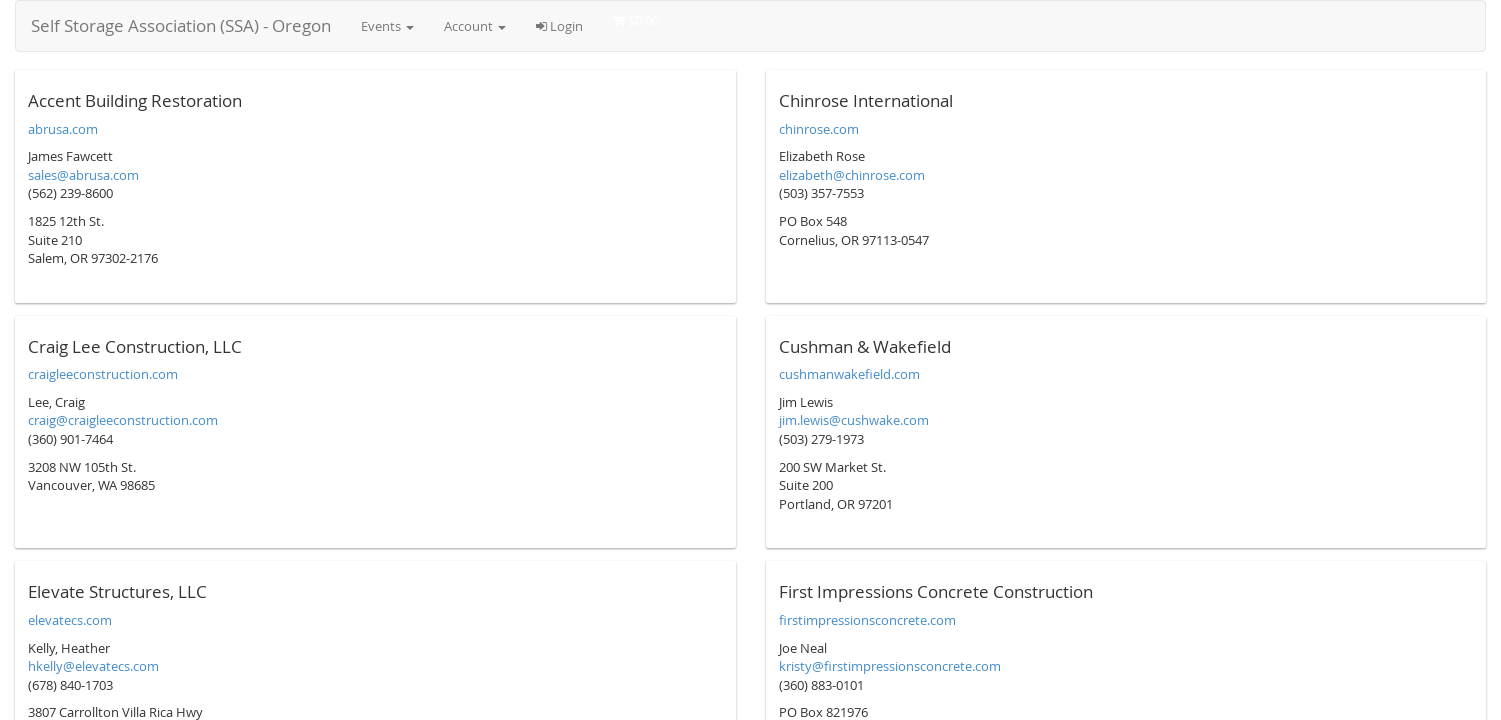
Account (475, 26)
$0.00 (636, 20)
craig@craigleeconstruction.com (123, 420)
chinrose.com (819, 129)
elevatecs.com (70, 620)
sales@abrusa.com (83, 175)
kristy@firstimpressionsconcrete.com (890, 666)
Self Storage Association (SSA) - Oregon (181, 25)
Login (559, 26)
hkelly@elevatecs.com (93, 666)
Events (387, 26)
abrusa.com (63, 129)
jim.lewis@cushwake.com (854, 420)
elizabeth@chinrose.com (852, 175)
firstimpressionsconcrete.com (867, 620)
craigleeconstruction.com (103, 374)
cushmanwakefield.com (849, 374)
